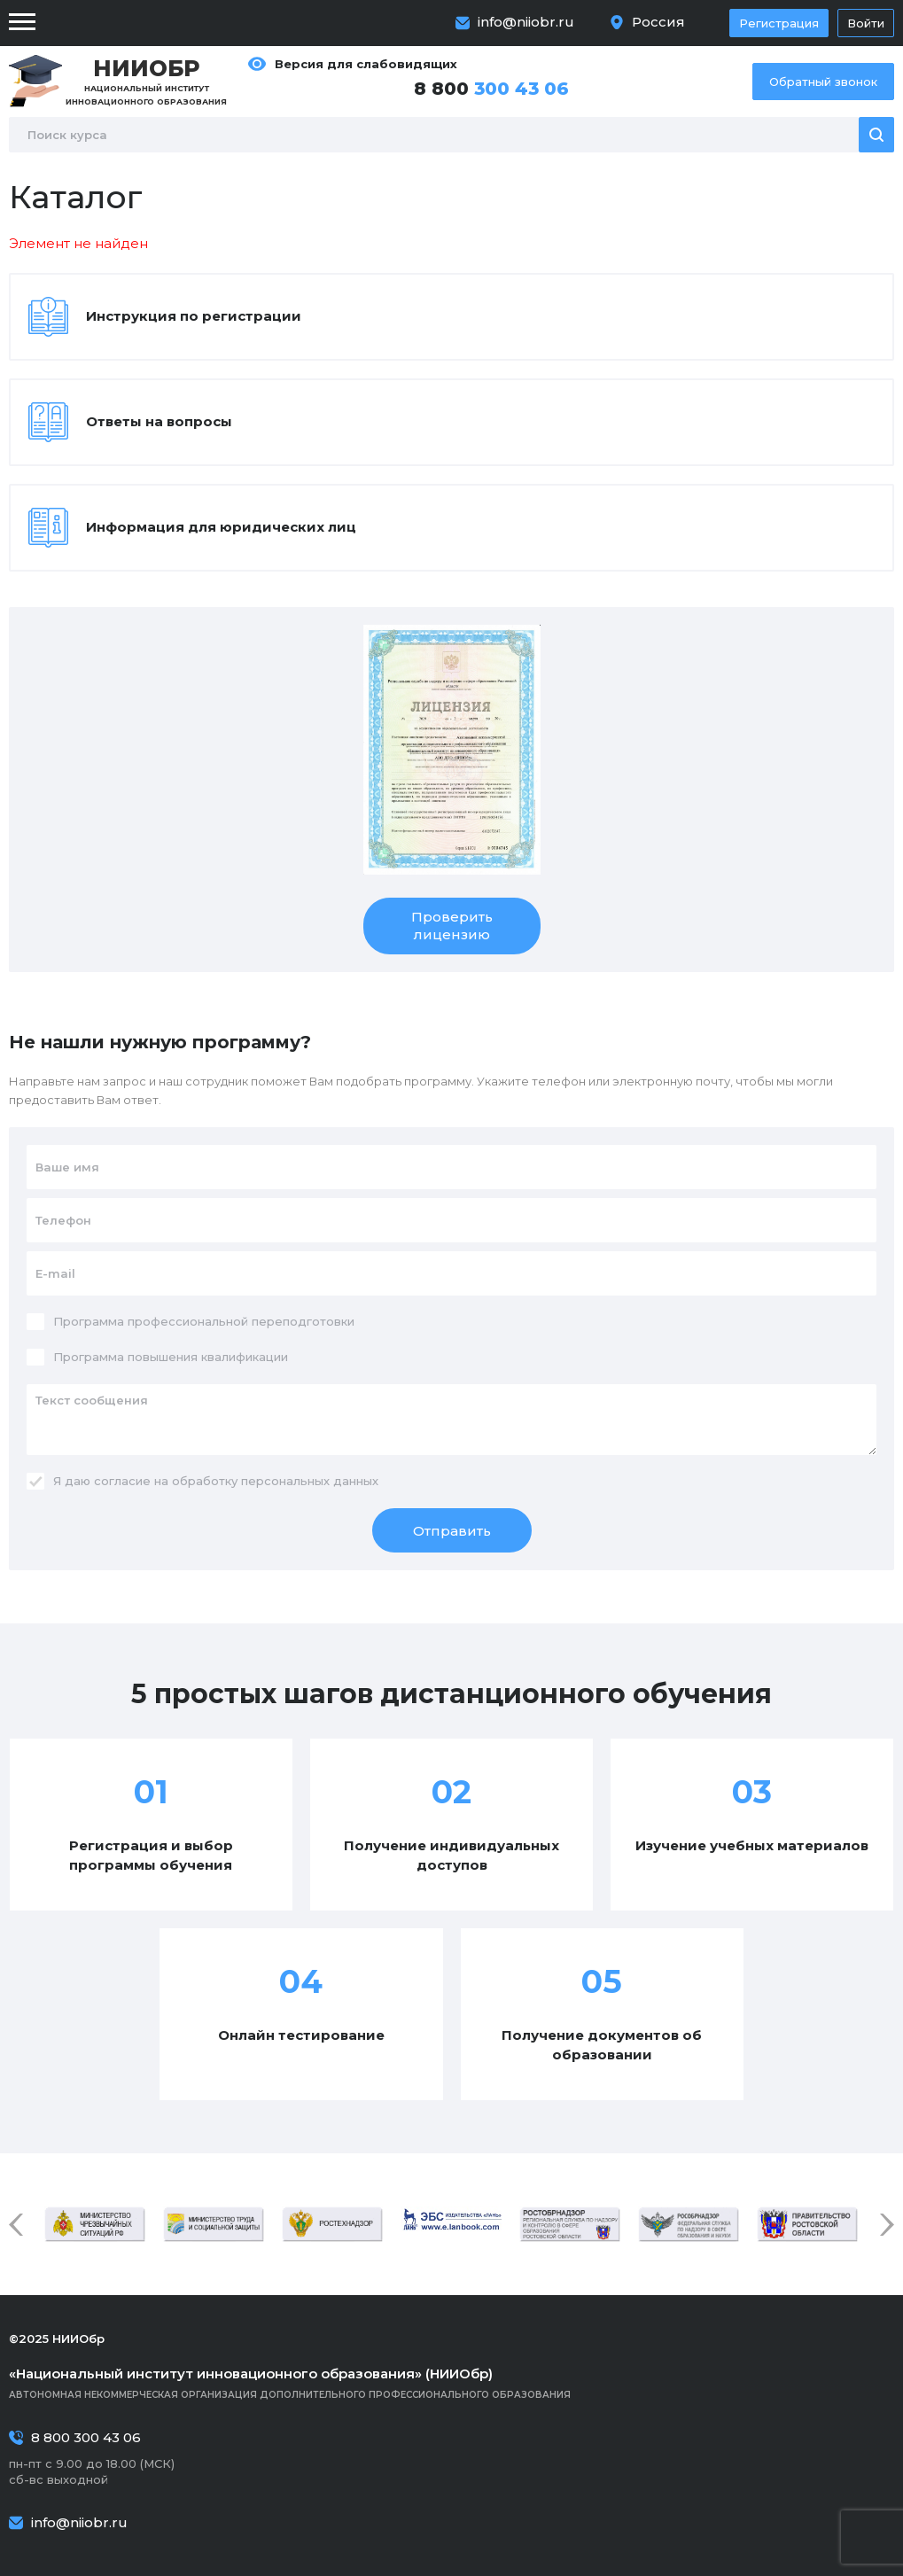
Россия (658, 21)
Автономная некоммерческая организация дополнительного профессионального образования (451, 2382)
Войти (865, 23)
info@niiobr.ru (526, 21)
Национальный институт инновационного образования (146, 80)
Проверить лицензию (452, 925)
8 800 (491, 88)
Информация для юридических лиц (221, 526)
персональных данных (309, 1481)
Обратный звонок (823, 81)
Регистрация (779, 23)
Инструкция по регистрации (193, 315)
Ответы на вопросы (159, 421)
